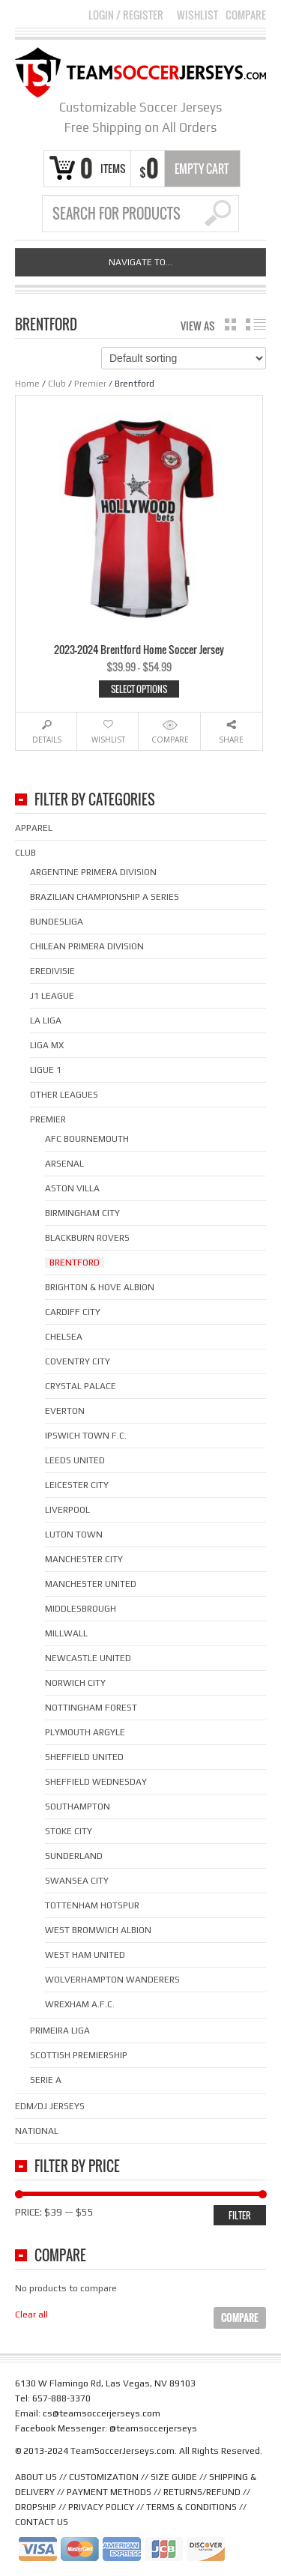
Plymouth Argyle (85, 1732)
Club (57, 383)
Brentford (74, 1262)
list (256, 324)
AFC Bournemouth (87, 1139)
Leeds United (75, 1460)
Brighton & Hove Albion (99, 1287)
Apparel (33, 828)
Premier (90, 383)
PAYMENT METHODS (109, 2492)
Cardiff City (72, 1312)
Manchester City (84, 1559)
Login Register (125, 14)
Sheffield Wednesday (96, 1782)
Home (27, 383)
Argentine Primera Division (93, 872)
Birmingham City (82, 1213)
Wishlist (197, 14)
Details (46, 739)
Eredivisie (52, 971)
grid (230, 324)
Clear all (31, 2314)
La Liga (45, 1020)
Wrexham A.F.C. (80, 2004)
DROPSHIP (35, 2507)
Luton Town (74, 1534)
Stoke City (68, 1831)
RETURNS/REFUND (202, 2492)
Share (231, 739)
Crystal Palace (80, 1386)
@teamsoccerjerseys (153, 2428)
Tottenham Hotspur (92, 1905)
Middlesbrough (80, 1608)
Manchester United (90, 1584)
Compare (246, 14)
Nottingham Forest (91, 1707)
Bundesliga (56, 921)
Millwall (66, 1633)
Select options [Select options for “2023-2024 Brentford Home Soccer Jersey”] (139, 689)
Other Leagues (64, 1094)
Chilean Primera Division (87, 946)
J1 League (52, 996)
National (36, 2131)
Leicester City (77, 1485)
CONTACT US (41, 2522)
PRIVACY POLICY (101, 2507)
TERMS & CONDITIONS (191, 2507)
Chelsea (63, 1336)
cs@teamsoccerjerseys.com (101, 2413)
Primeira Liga (60, 2030)
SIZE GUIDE (174, 2477)
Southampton (77, 1806)
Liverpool (67, 1510)
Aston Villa (72, 1188)
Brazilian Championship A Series (104, 897)
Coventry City (77, 1361)
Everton (65, 1411)
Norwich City (75, 1683)
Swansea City (77, 1880)
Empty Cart (202, 168)
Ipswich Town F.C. (86, 1435)
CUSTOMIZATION (104, 2477)
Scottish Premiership (78, 2055)
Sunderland (74, 1856)
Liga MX (47, 1045)
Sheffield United (84, 1757)
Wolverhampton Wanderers (112, 1979)
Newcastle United (88, 1658)
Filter (240, 2215)
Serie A (45, 2080)
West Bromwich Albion (98, 1930)
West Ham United (85, 1955)
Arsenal (64, 1163)
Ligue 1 (45, 1070)
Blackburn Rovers (87, 1238)
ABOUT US (36, 2477)
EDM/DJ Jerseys (50, 2106)
